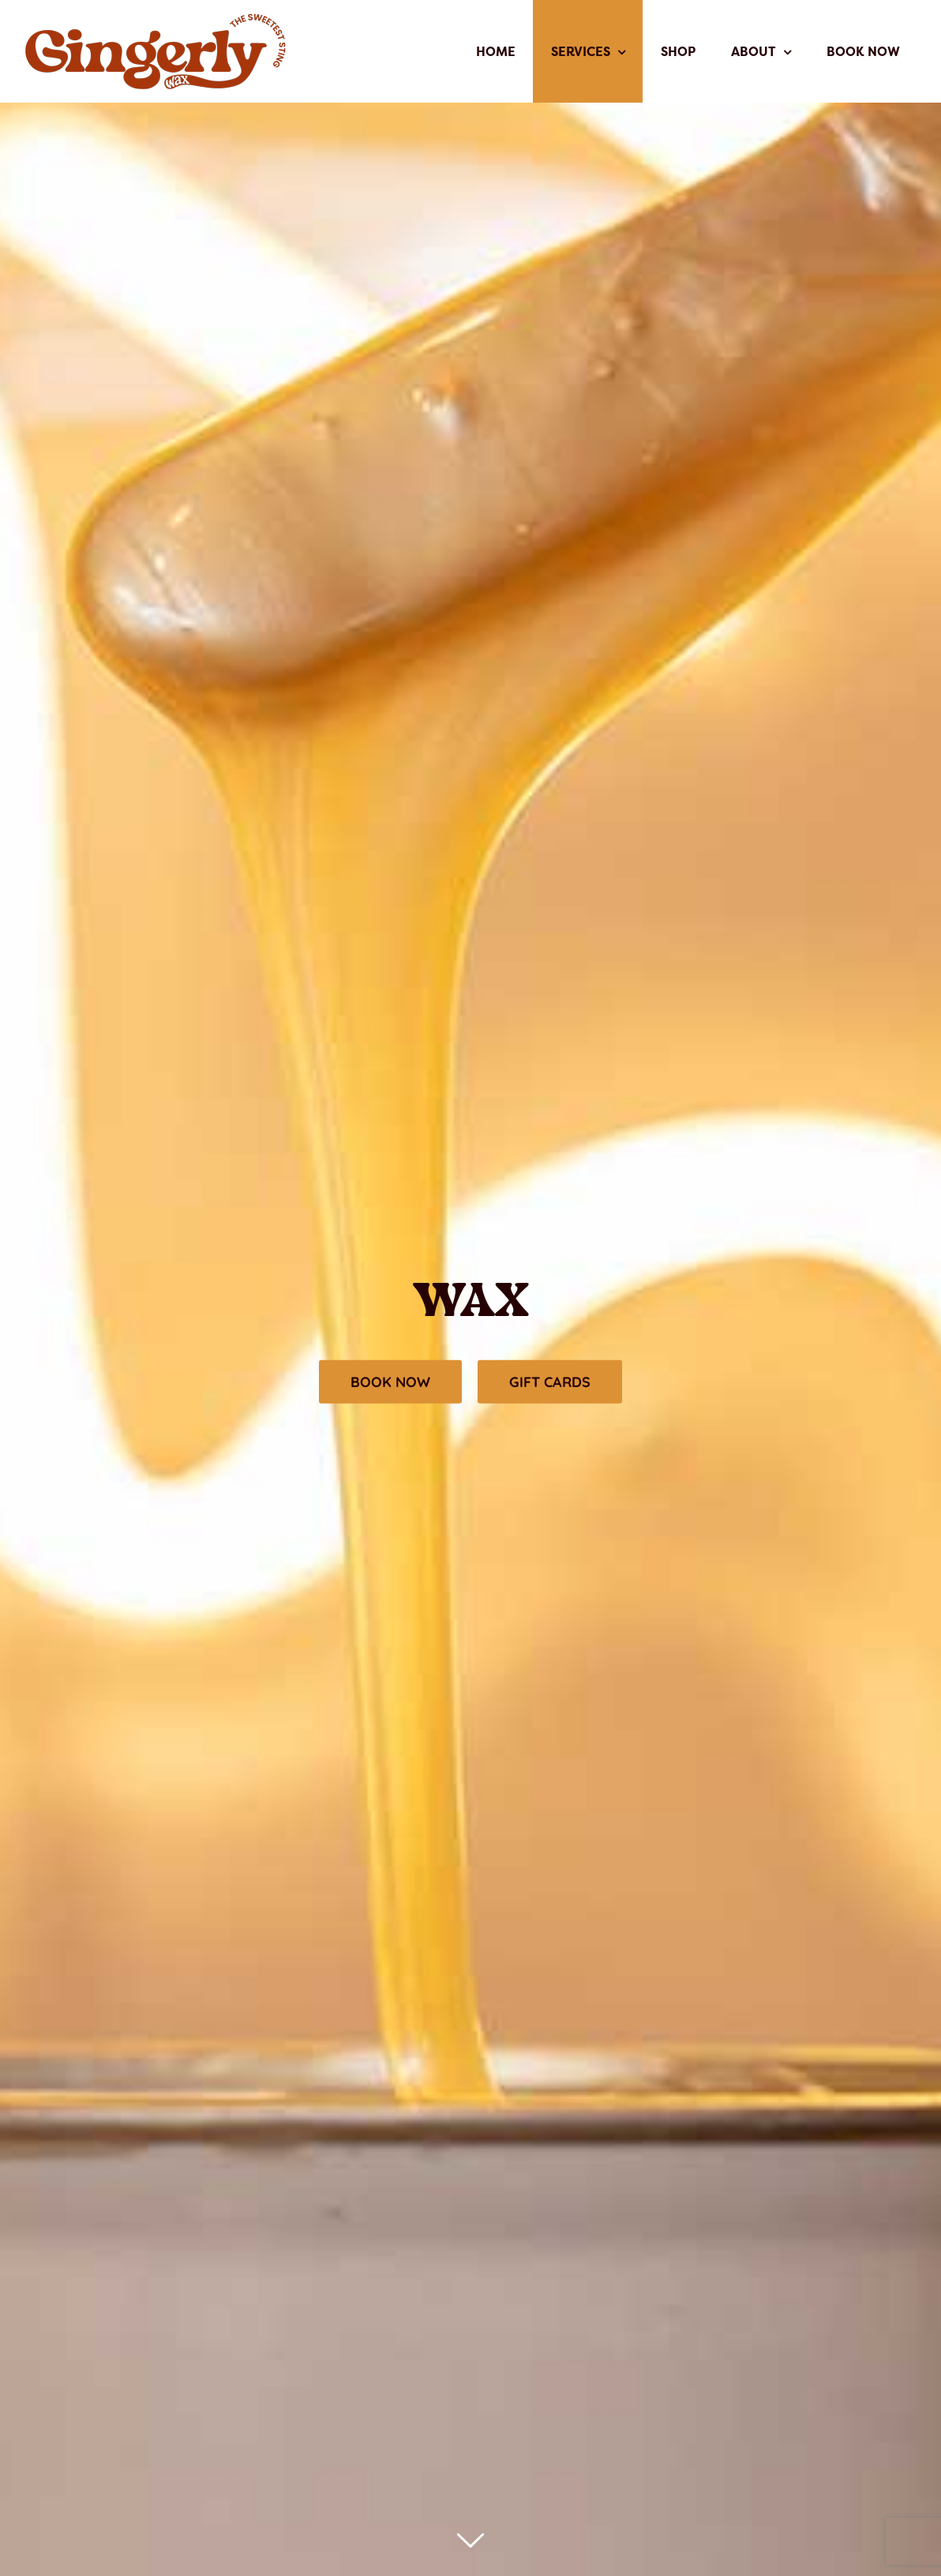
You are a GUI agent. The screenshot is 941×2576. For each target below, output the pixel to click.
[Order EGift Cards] (550, 1382)
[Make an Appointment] (390, 1382)
